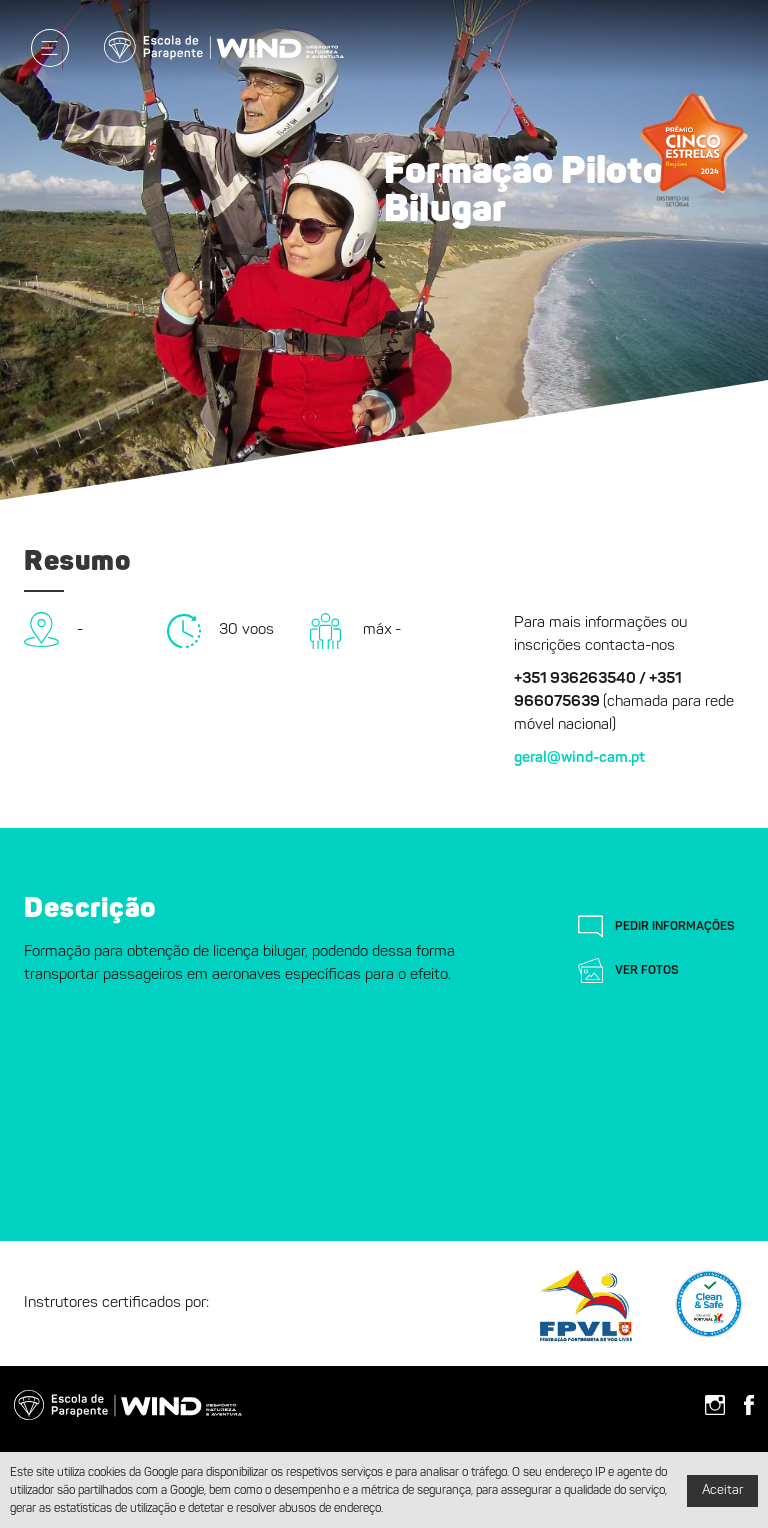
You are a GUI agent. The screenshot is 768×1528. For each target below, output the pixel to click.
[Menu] (50, 48)
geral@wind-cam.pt (579, 758)
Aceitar (722, 1490)
